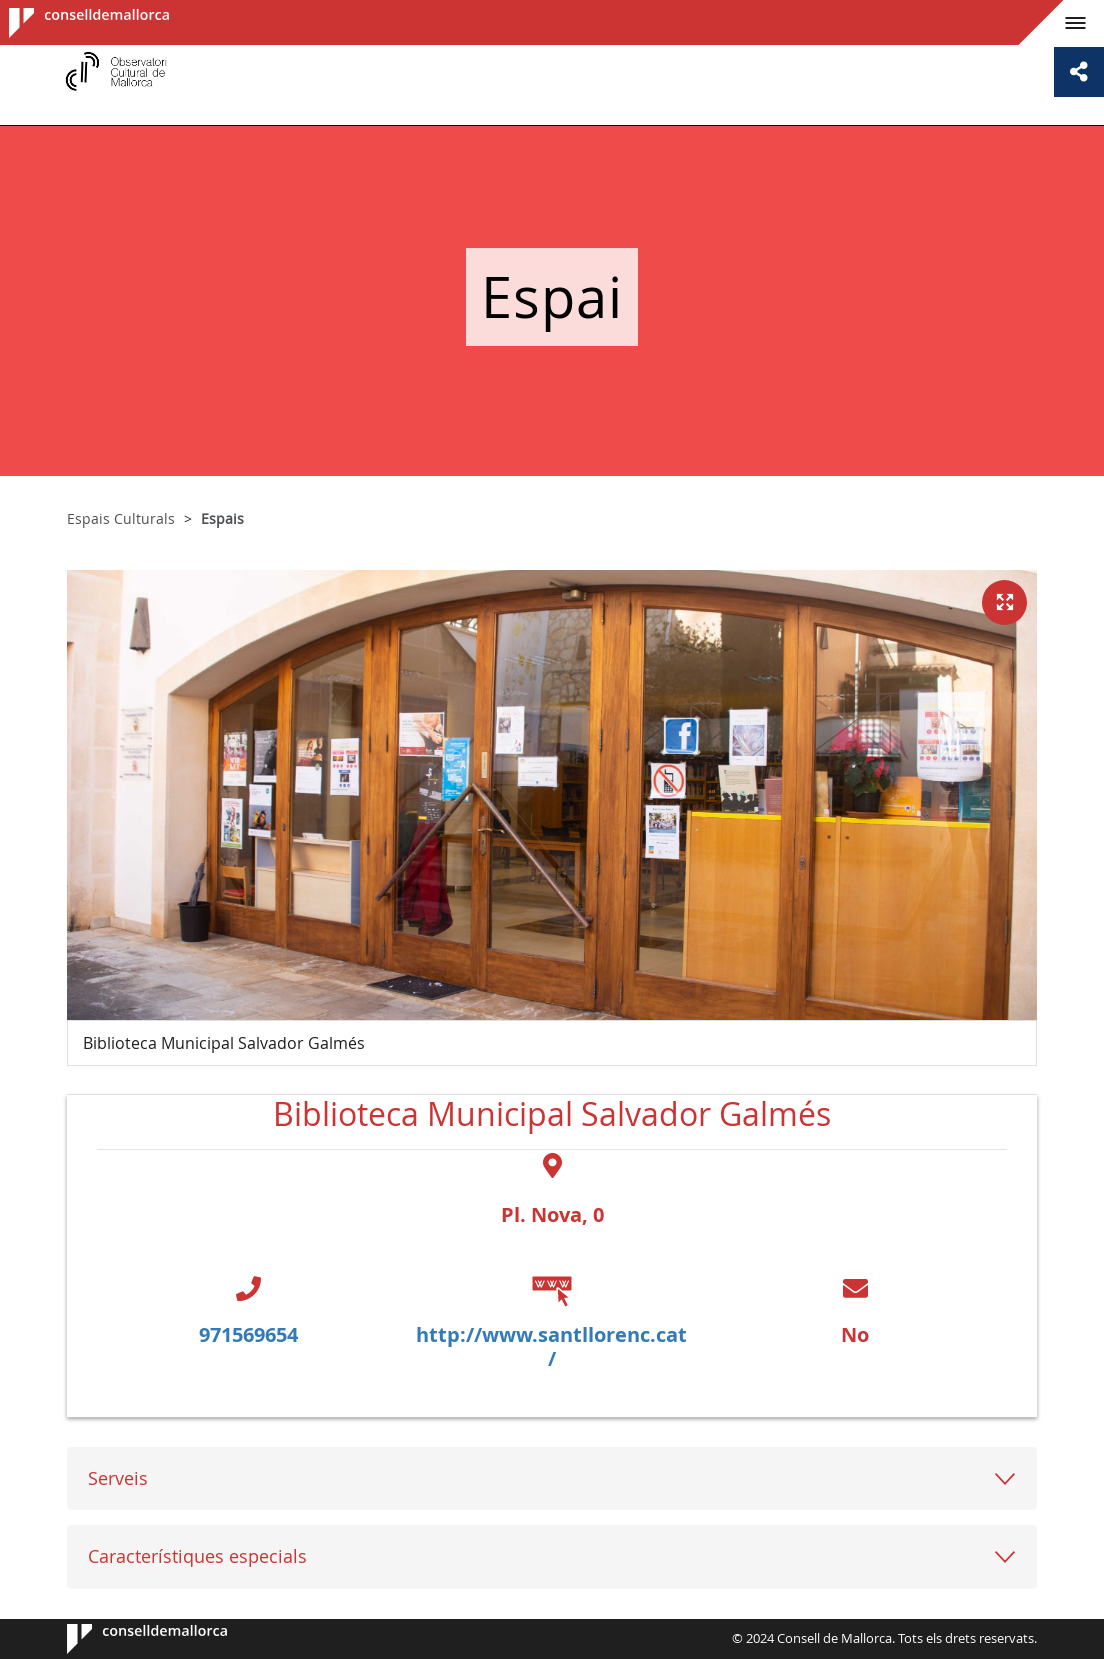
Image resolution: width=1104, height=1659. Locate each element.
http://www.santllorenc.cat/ (551, 1346)
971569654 (248, 1334)
